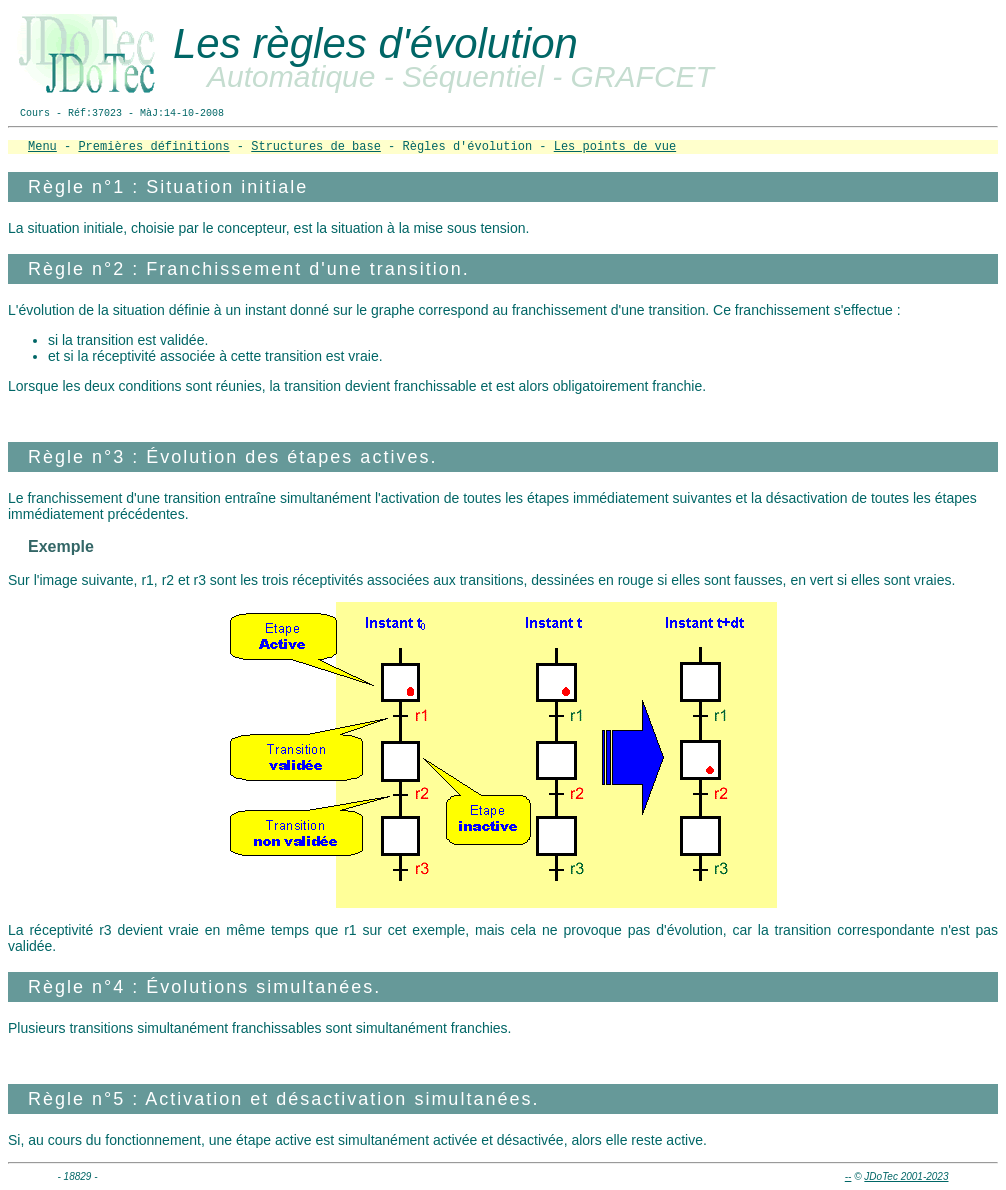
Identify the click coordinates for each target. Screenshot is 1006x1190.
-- (848, 1176)
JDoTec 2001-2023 (906, 1176)
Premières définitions (153, 147)
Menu (42, 147)
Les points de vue (615, 147)
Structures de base (316, 147)
